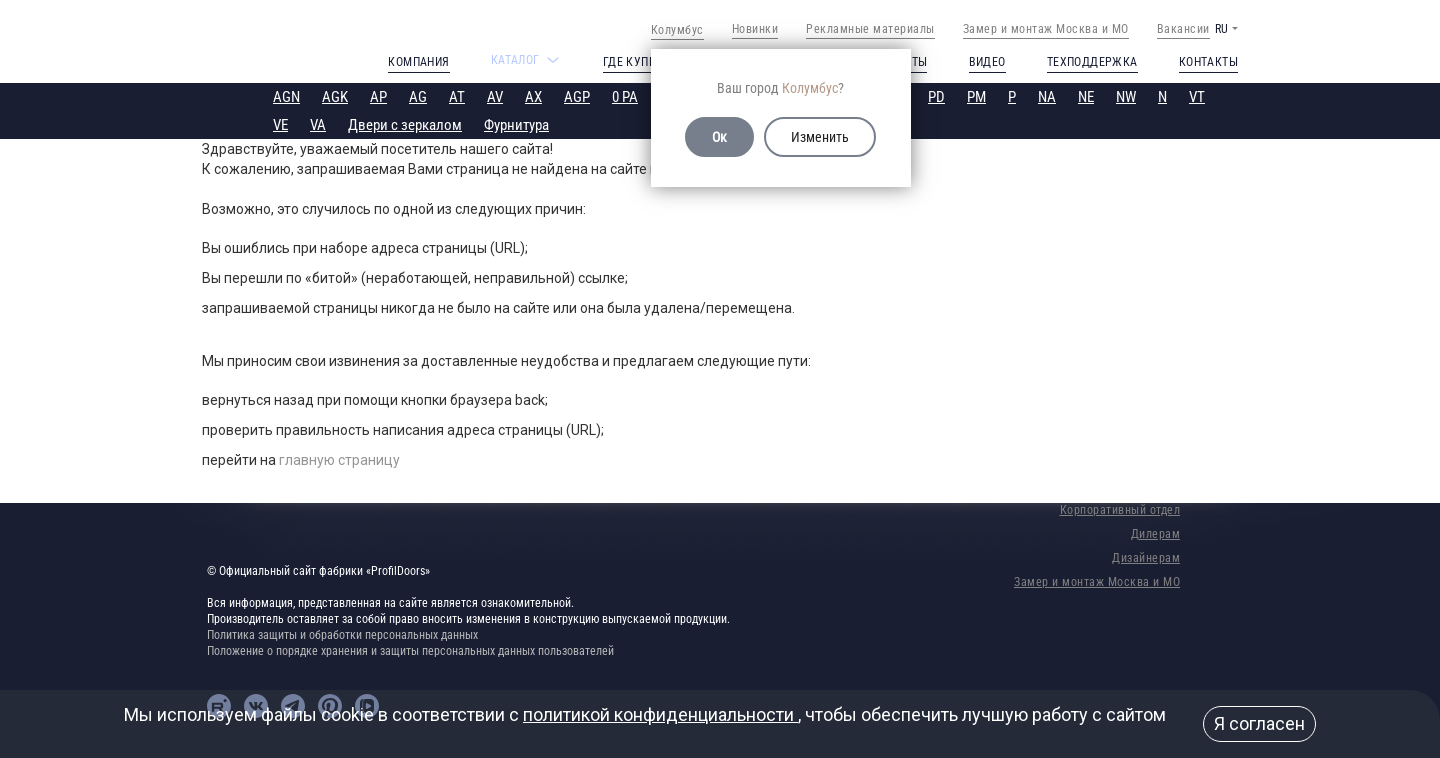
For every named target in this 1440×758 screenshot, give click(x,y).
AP (378, 97)
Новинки (755, 29)
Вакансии (1183, 29)
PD (936, 97)
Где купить (636, 62)
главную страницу (339, 460)
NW (1126, 97)
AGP (577, 97)
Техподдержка (1092, 62)
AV (495, 97)
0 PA (625, 97)
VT (1197, 97)
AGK (335, 97)
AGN (286, 97)
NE (1086, 97)
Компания (418, 62)
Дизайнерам (1146, 558)
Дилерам (1156, 534)
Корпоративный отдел (1120, 510)
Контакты (1208, 62)
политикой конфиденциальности (660, 714)
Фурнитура (516, 125)
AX (533, 97)
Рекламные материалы (870, 29)
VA (318, 125)
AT (457, 97)
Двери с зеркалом (405, 125)
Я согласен (1259, 723)
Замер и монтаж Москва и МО (1046, 29)
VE (280, 125)
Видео (987, 62)
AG (418, 97)
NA (1047, 97)
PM (976, 97)
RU (1221, 29)
